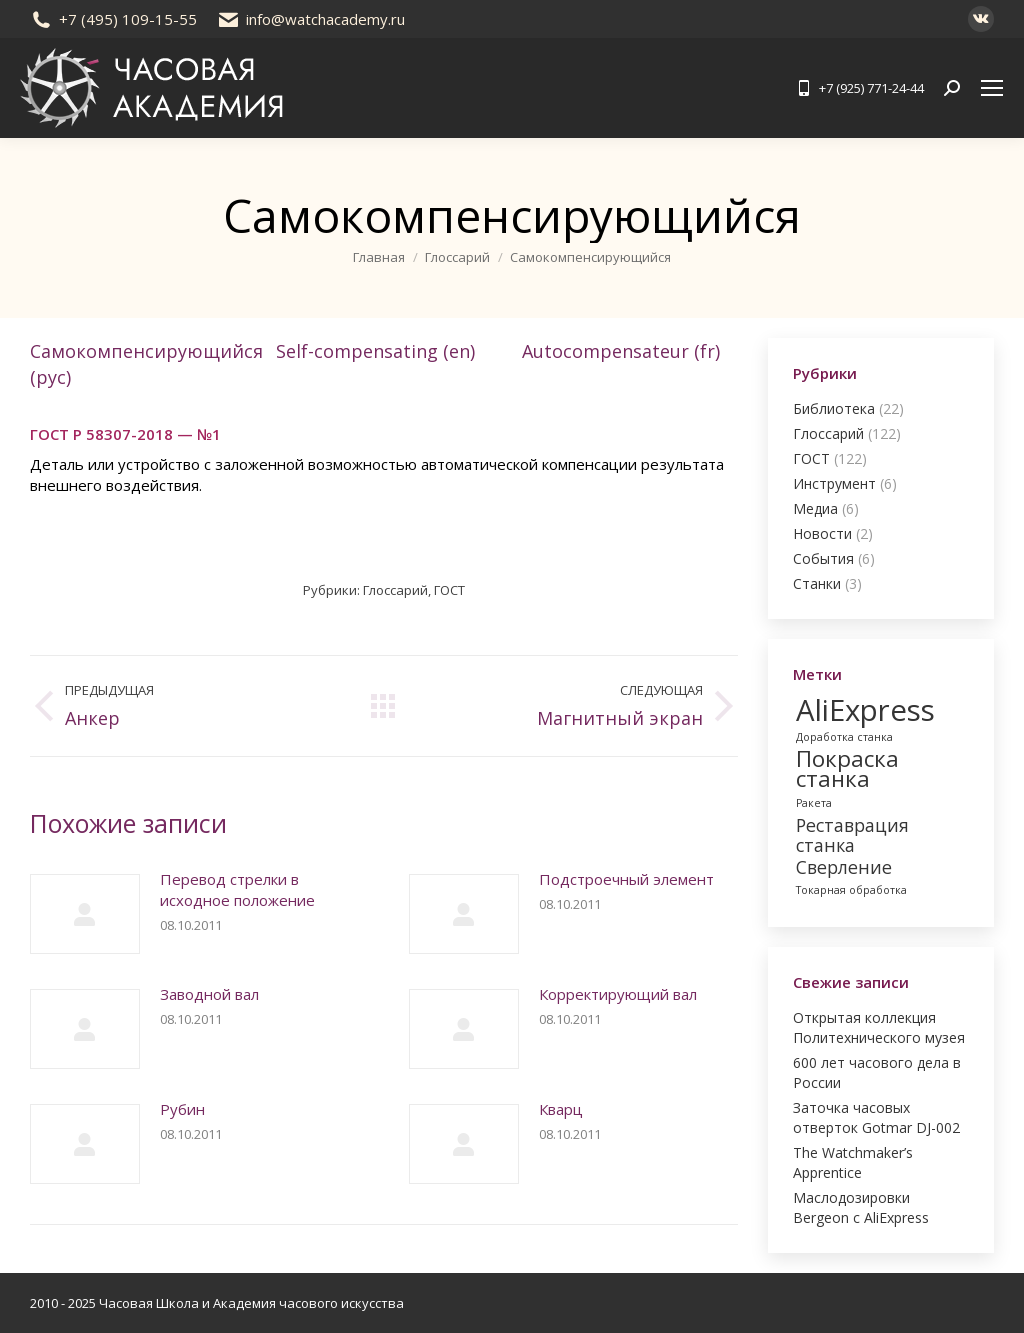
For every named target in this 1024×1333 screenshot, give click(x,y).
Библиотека (834, 408)
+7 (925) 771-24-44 (859, 88)
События (823, 558)
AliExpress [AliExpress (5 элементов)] (865, 710)
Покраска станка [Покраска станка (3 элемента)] (847, 769)
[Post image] (85, 914)
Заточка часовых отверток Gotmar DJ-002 (876, 1117)
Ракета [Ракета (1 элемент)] (814, 803)
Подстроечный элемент (626, 879)
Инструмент (834, 483)
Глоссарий (395, 590)
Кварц (561, 1109)
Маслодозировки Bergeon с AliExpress (861, 1207)
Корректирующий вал (618, 994)
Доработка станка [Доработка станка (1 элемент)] (844, 737)
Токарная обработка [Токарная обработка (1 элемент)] (851, 890)
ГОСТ (449, 590)
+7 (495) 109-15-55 (113, 19)
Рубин (182, 1109)
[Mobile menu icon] (992, 88)
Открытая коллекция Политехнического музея (879, 1027)
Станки (817, 583)
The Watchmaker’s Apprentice (853, 1162)
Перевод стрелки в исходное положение (237, 889)
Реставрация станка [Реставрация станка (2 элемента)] (852, 835)
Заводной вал (209, 994)
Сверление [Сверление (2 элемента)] (844, 867)
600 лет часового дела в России (877, 1072)
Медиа (815, 508)
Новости (822, 533)
